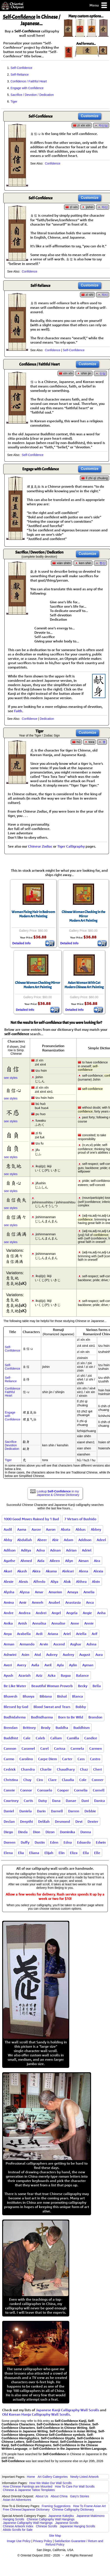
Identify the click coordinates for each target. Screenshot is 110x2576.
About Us (42, 2496)
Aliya (54, 1581)
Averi (8, 1665)
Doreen (9, 1842)
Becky (82, 1686)
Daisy (42, 1800)
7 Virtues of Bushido (80, 1519)
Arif (94, 1633)
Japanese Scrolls (66, 2522)
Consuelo (44, 1790)
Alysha (9, 1592)
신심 (103, 373)
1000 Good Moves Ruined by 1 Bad (31, 1519)
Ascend (59, 1644)
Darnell (57, 1811)
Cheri (97, 1769)
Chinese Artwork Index (18, 2526)
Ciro (40, 1780)
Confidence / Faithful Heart (28, 81)
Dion (36, 1832)
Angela (72, 1613)
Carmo (9, 1759)
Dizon (50, 1832)
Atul (37, 1654)
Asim (25, 1654)
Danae (71, 1800)
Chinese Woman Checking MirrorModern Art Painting (37, 985)
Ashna (91, 1644)
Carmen (95, 1748)
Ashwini (10, 1654)
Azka (52, 1675)
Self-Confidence (21, 68)
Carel (44, 1748)
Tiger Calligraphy (71, 846)
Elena (8, 1853)
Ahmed (26, 1560)
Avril (48, 1665)
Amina (9, 1602)
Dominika (67, 1832)
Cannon (10, 1748)
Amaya (72, 1592)
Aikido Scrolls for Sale (17, 2529)
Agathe (9, 1560)
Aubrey (52, 1654)
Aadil (8, 1529)
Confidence (52, 163)
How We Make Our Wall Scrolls (50, 2483)
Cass (81, 1759)
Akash (22, 1571)
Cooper (63, 1790)
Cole (82, 1780)
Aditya (26, 1550)
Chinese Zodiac (40, 846)
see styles (10, 1077)
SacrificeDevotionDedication (12, 1445)
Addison (84, 1540)
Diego (8, 1832)
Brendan (11, 1727)
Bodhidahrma (15, 1717)
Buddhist (11, 1738)
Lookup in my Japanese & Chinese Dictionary (58, 1493)
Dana (56, 1800)
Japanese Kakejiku (61, 2516)
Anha (101, 1613)
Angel (56, 1613)
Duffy (25, 1842)
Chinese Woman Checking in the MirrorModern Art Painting (83, 916)
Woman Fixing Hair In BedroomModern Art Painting (33, 914)
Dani (85, 1800)
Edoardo (84, 1842)
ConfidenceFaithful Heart (12, 1392)
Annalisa (39, 1623)
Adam (68, 1540)
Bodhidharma (42, 1717)
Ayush (8, 1675)
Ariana (53, 1633)
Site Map (55, 2535)
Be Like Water (15, 1686)
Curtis (28, 1800)
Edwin (101, 1842)
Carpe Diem (47, 1759)
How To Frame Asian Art (89, 2506)
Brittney (29, 1727)
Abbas (81, 1529)
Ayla (60, 1665)
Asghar (75, 1644)
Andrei (41, 1613)
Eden (54, 1842)
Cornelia (81, 1790)
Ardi (39, 1633)
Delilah (44, 1821)
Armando (27, 1644)
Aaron (51, 1529)
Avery (21, 1665)
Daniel (9, 1811)
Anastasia (73, 1602)
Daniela (25, 1811)
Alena (83, 1571)
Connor (26, 1790)
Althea (81, 1581)
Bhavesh (10, 1696)
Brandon (95, 1717)
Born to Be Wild (70, 1717)
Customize (89, 116)
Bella (97, 1686)
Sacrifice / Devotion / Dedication (32, 94)
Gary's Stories (79, 2496)
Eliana (34, 1853)
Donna (85, 1832)
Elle (97, 1853)
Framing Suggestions (56, 2506)
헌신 (103, 563)
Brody (45, 1727)
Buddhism (81, 1727)
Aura (99, 1654)
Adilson (10, 1550)
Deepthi (26, 1821)
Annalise (58, 1623)
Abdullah (24, 1540)
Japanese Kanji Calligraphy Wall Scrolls (67, 2410)
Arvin (44, 1644)
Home (31, 2476)
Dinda (23, 1832)
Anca (90, 1602)
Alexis (23, 1581)
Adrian (71, 1550)
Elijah (48, 1853)
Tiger (13, 101)
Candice (90, 1738)
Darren (73, 1811)
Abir (55, 1540)
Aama (21, 1529)
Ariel (67, 1633)
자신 (105, 207)
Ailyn (69, 1560)
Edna (68, 1842)
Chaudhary (66, 1769)
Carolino (26, 1759)
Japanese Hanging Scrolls (77, 2526)
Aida (40, 1560)
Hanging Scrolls (13, 2519)
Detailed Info (21, 943)
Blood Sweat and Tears (52, 1707)
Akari (8, 1571)
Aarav (36, 1529)
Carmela (77, 1748)
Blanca (77, 1696)
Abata (65, 1529)
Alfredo (39, 1581)
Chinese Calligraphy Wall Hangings (50, 2519)
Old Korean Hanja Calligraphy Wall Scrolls (36, 2414)
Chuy (27, 1780)
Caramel (28, 1748)
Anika (8, 1623)
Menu (99, 5)
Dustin (40, 1842)
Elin (62, 1853)
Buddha (62, 1727)
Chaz (84, 1769)
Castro (95, 1759)
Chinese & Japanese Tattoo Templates (29, 2490)
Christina (11, 1780)
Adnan (55, 1550)
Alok (67, 1581)
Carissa (59, 1748)
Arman (9, 1644)
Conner (97, 1780)
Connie (9, 1790)
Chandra (28, 1769)
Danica (99, 1800)
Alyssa (25, 1592)
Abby (8, 1540)
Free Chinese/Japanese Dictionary (26, 2509)
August (84, 1654)
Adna (40, 1550)
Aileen (55, 1560)
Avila (35, 1665)
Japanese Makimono (90, 2516)
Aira (97, 1560)
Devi (78, 1821)
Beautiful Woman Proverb (52, 1686)
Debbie (90, 1811)
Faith (18, 711)
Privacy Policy (42, 2541)
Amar (39, 1592)
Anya (8, 1633)
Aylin (73, 1665)
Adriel (86, 1550)
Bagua (66, 1675)
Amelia (89, 1592)
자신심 (103, 125)
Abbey (96, 1529)
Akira (36, 1571)
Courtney (11, 1800)
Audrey (68, 1654)
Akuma (51, 1571)
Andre (9, 1613)
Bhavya (28, 1696)
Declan (9, 1821)
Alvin (96, 1581)
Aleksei (68, 1571)
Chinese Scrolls (46, 2526)
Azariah (25, 1675)
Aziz (39, 1675)
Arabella (24, 1633)
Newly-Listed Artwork (84, 2476)
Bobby (81, 1707)
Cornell (99, 1790)
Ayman (87, 1665)
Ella (86, 1853)
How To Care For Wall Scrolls (75, 2486)
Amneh (37, 1602)
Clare (52, 1780)
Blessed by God (16, 1707)
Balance (82, 1675)
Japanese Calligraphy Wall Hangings (27, 2522)
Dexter (93, 1821)
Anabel (54, 1602)
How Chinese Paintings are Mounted (27, 2486)
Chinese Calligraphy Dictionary (73, 2509)
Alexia (98, 1571)
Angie (87, 1613)
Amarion (55, 1592)
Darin (41, 1811)
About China (59, 2496)
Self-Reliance (19, 74)
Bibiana (46, 1696)
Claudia (68, 1780)
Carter (67, 1759)
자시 (105, 294)
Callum (56, 1738)
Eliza (74, 1853)
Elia (21, 1853)
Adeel (101, 1540)
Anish (22, 1623)
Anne (75, 1623)
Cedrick (10, 1769)
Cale (26, 1738)
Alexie (9, 1581)
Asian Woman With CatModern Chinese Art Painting (84, 985)
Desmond (62, 1821)
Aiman (83, 1560)
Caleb (40, 1738)
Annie (89, 1623)
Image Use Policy (18, 2541)
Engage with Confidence (27, 88)
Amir (23, 1602)
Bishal (62, 1696)
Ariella (81, 1633)
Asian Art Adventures (17, 2499)
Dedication (47, 718)
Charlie (46, 1769)
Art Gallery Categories (53, 2476)
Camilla (73, 1738)
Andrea (24, 1613)
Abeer (42, 1540)
